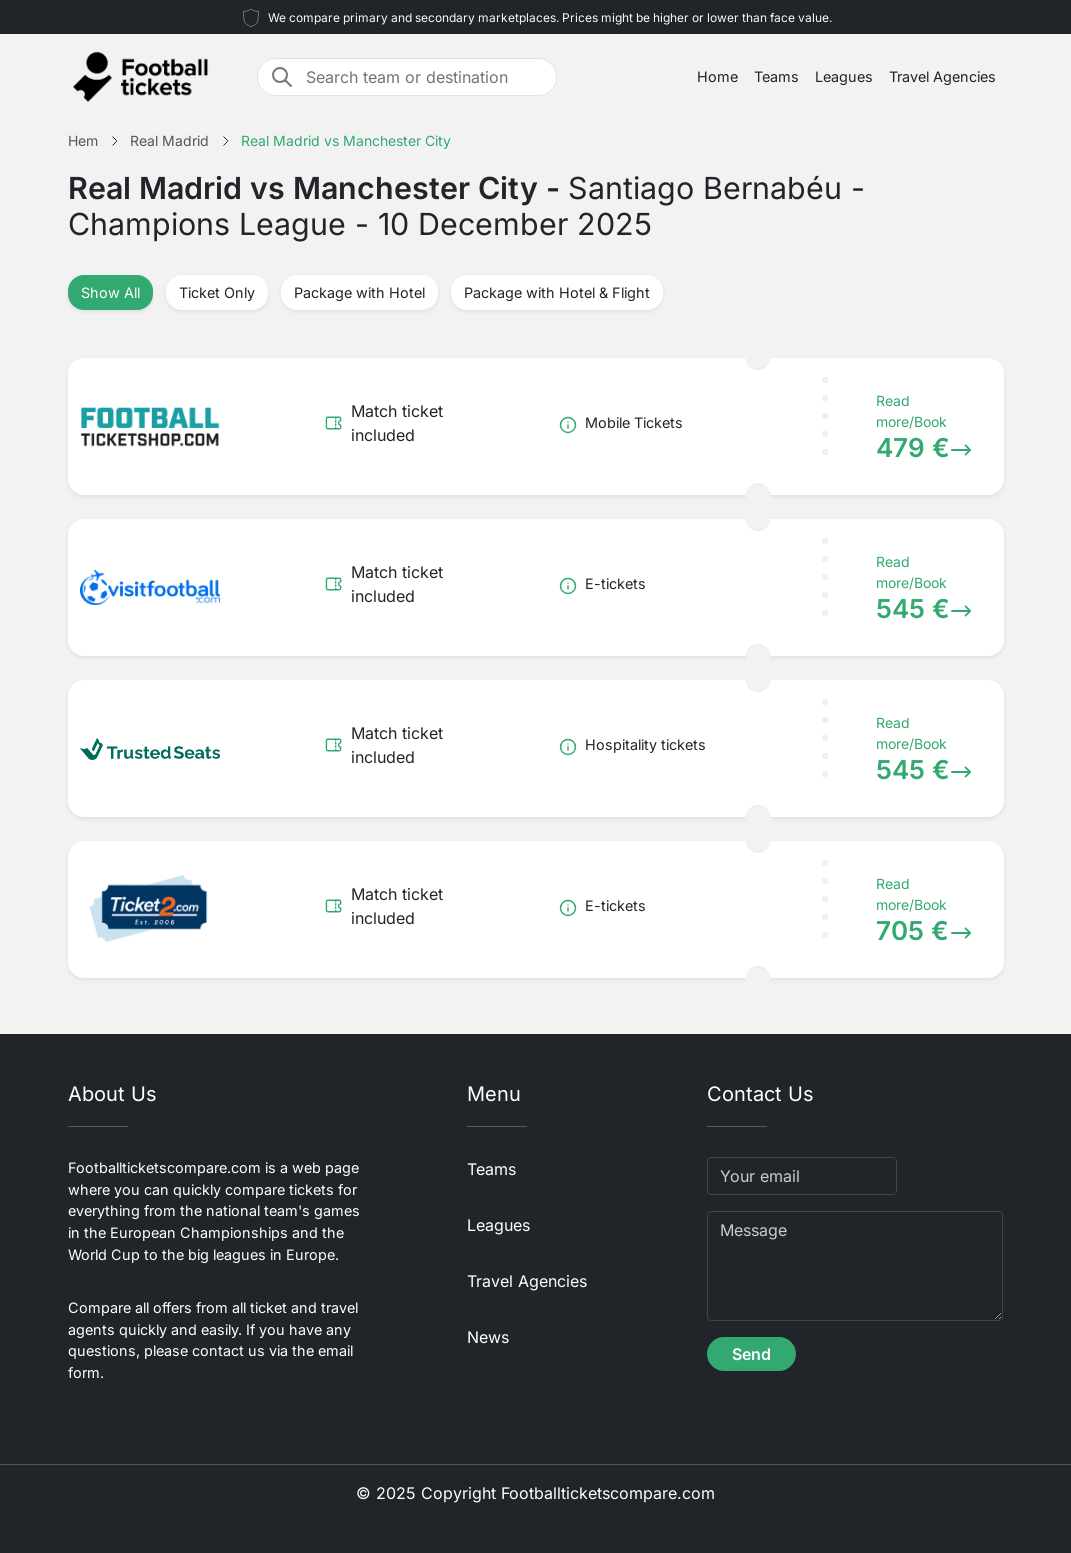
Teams (776, 76)
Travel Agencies (942, 76)
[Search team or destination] (425, 77)
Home (717, 76)
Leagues (844, 76)
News (488, 1337)
